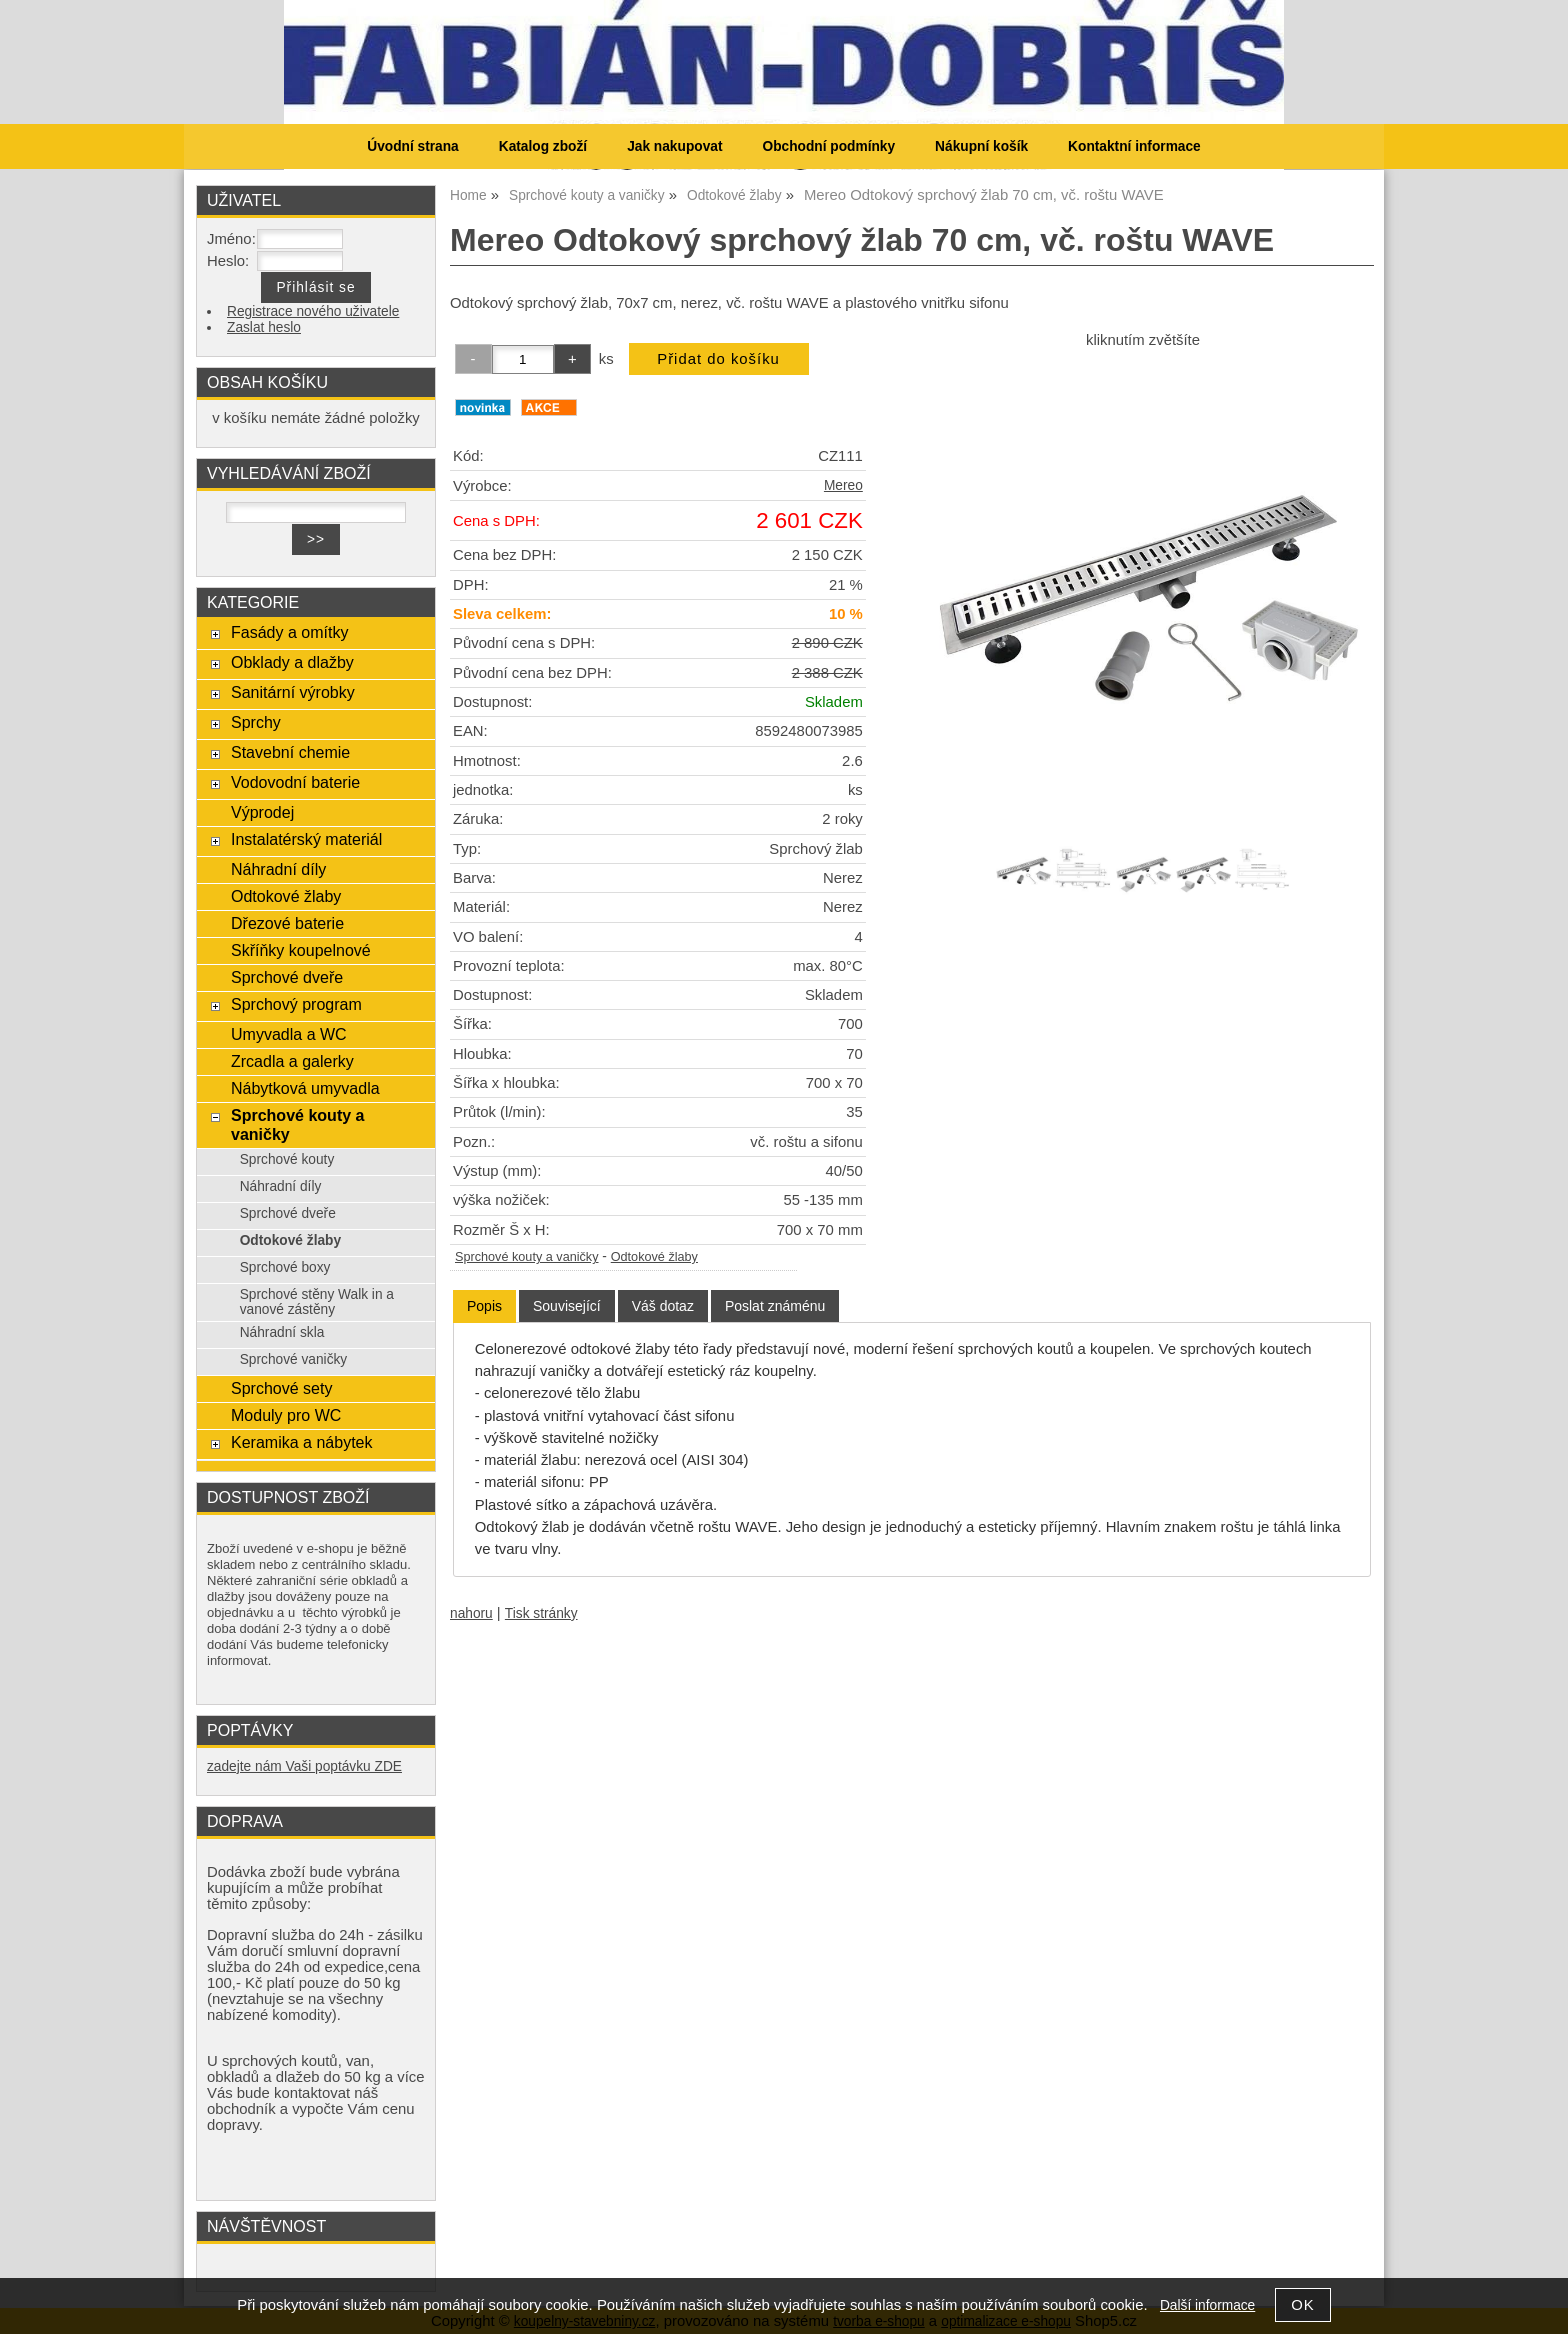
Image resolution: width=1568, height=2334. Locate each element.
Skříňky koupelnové (301, 950)
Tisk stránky (541, 1613)
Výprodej (262, 812)
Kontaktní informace (1134, 146)
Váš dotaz (663, 1306)
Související (567, 1306)
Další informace (1207, 2305)
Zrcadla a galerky (292, 1061)
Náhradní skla (282, 1332)
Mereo (843, 485)
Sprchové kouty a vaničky (527, 1257)
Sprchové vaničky (294, 1359)
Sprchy (256, 722)
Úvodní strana (412, 146)
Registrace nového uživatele (313, 311)
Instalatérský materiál (306, 839)
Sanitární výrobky (293, 692)
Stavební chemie (290, 752)
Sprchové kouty (287, 1159)
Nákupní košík (981, 146)
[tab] (484, 1306)
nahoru (471, 1613)
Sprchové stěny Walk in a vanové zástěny (317, 1302)
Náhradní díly (278, 869)
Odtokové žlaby (654, 1257)
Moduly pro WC (286, 1415)
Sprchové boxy (285, 1267)
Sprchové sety (281, 1388)
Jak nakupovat (674, 146)
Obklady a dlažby (292, 662)
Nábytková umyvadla (305, 1088)
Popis (484, 1306)
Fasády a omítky (290, 632)
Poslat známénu (775, 1306)
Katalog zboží (543, 146)
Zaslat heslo (264, 327)
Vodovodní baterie (295, 782)
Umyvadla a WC (289, 1034)
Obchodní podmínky (828, 146)
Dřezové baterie (287, 923)
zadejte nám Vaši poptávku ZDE (304, 1766)
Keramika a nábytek (302, 1442)
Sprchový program (296, 1004)
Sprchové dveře (287, 977)
